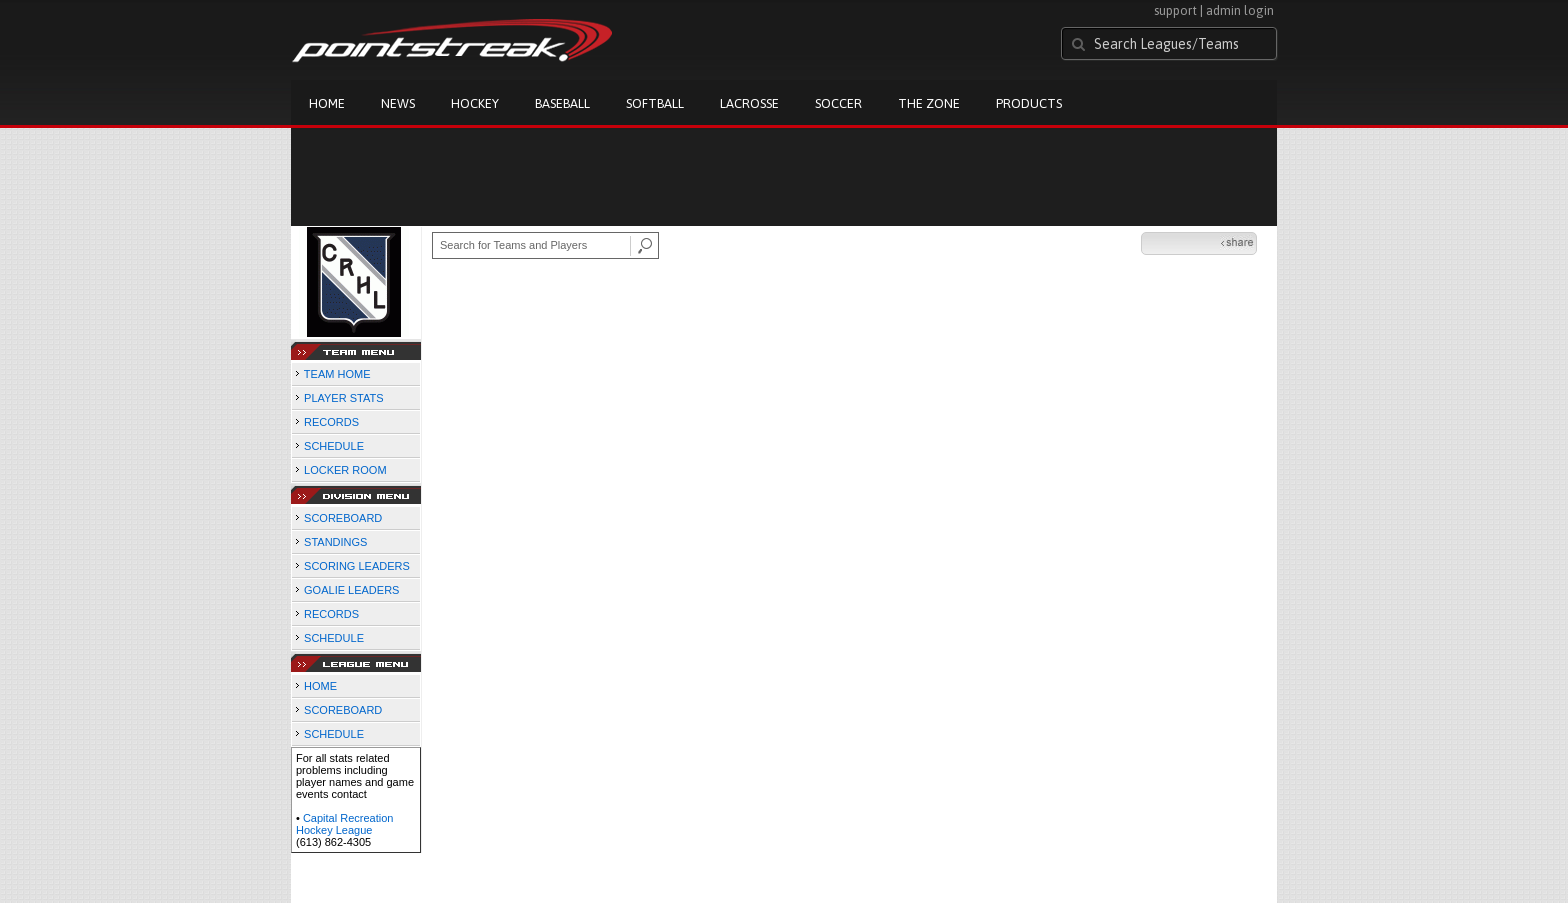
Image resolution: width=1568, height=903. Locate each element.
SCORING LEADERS (357, 566)
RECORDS (331, 422)
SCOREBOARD (343, 518)
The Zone (929, 103)
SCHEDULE (334, 446)
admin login (1240, 10)
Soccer (838, 103)
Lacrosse (749, 103)
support (1175, 10)
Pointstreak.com (452, 42)
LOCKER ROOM (345, 470)
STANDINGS (335, 542)
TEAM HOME (337, 374)
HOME (320, 686)
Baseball (562, 103)
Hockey (475, 103)
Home (327, 103)
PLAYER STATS (343, 398)
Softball (655, 103)
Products (1029, 103)
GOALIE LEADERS (351, 590)
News (398, 103)
